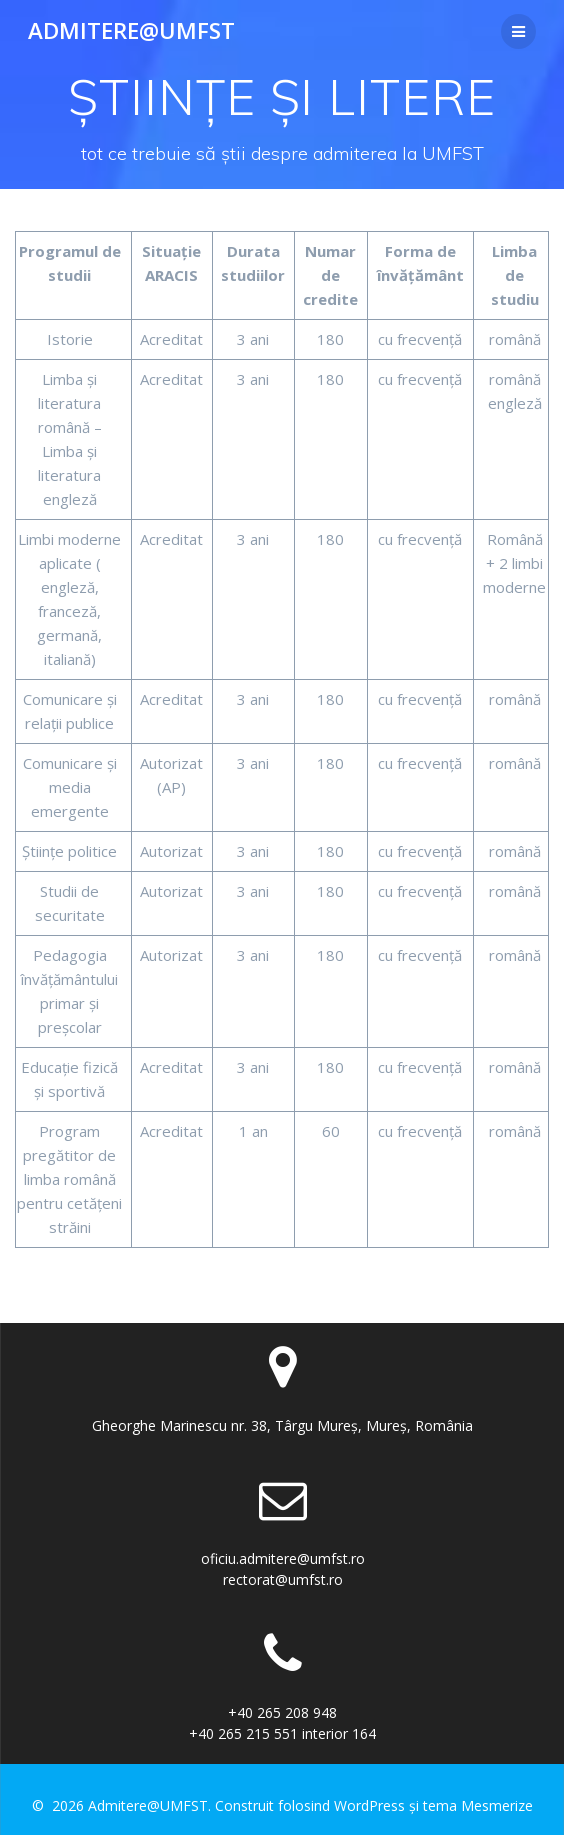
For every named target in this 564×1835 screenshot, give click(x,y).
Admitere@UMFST (131, 31)
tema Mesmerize (478, 1805)
